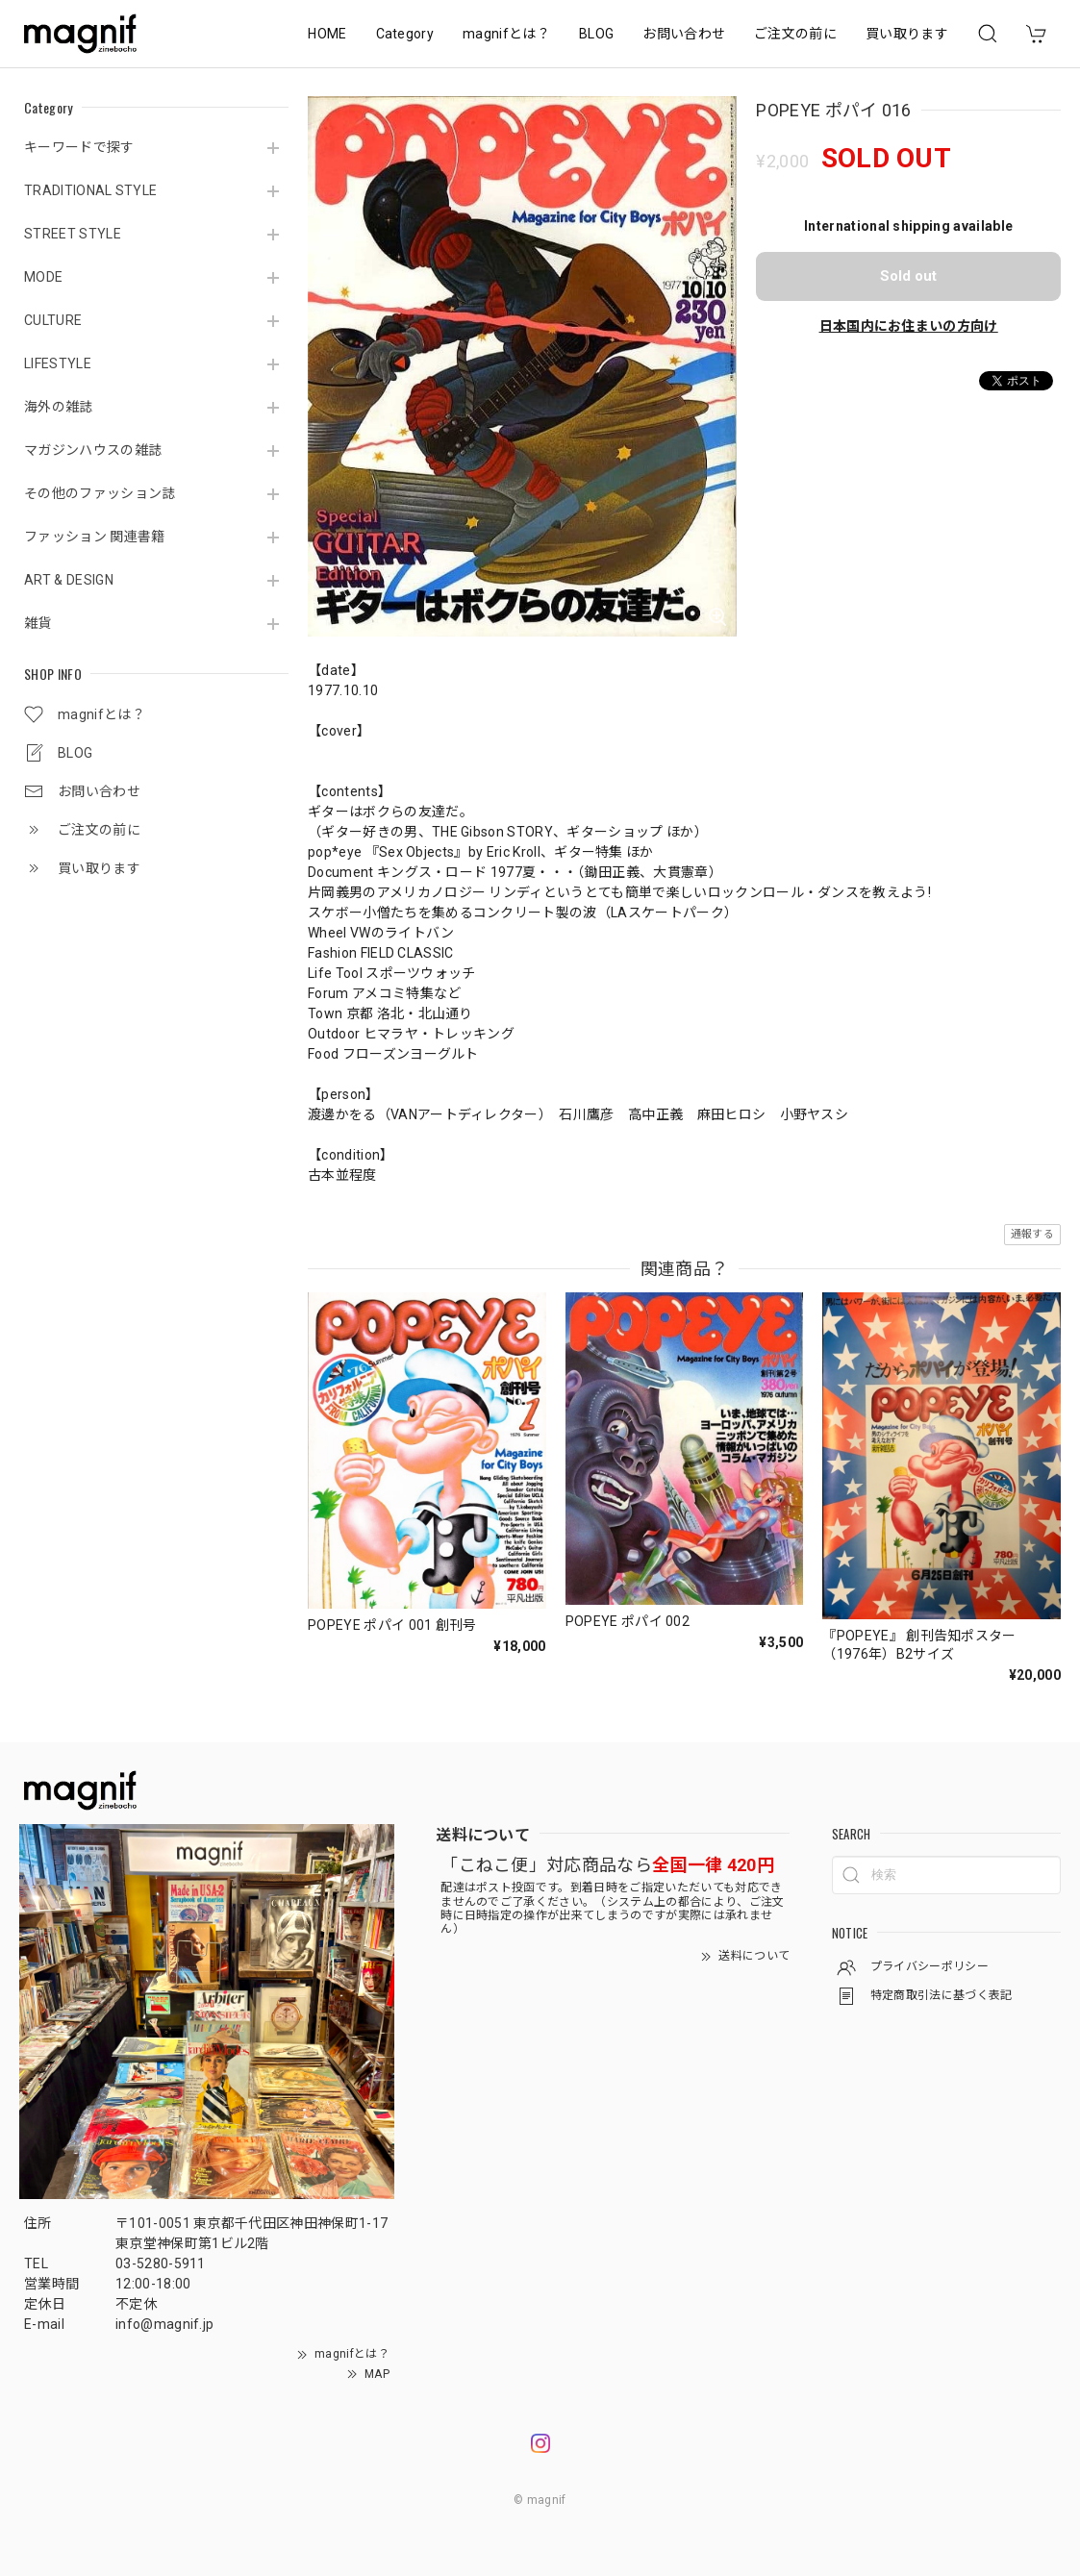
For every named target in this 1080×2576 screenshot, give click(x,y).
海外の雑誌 (58, 406)
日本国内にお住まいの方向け (908, 326)
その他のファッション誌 (100, 493)
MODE (43, 277)
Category (405, 33)
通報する (1032, 1234)
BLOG (596, 33)
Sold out (908, 276)
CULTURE (53, 320)
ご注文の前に (795, 33)
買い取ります (907, 33)
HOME (327, 33)
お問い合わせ (683, 33)
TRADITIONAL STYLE (90, 190)
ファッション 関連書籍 (94, 536)
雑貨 (38, 623)
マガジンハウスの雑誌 (93, 450)
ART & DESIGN (68, 580)
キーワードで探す (79, 147)
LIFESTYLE (57, 363)
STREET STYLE (72, 233)
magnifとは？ (506, 33)
